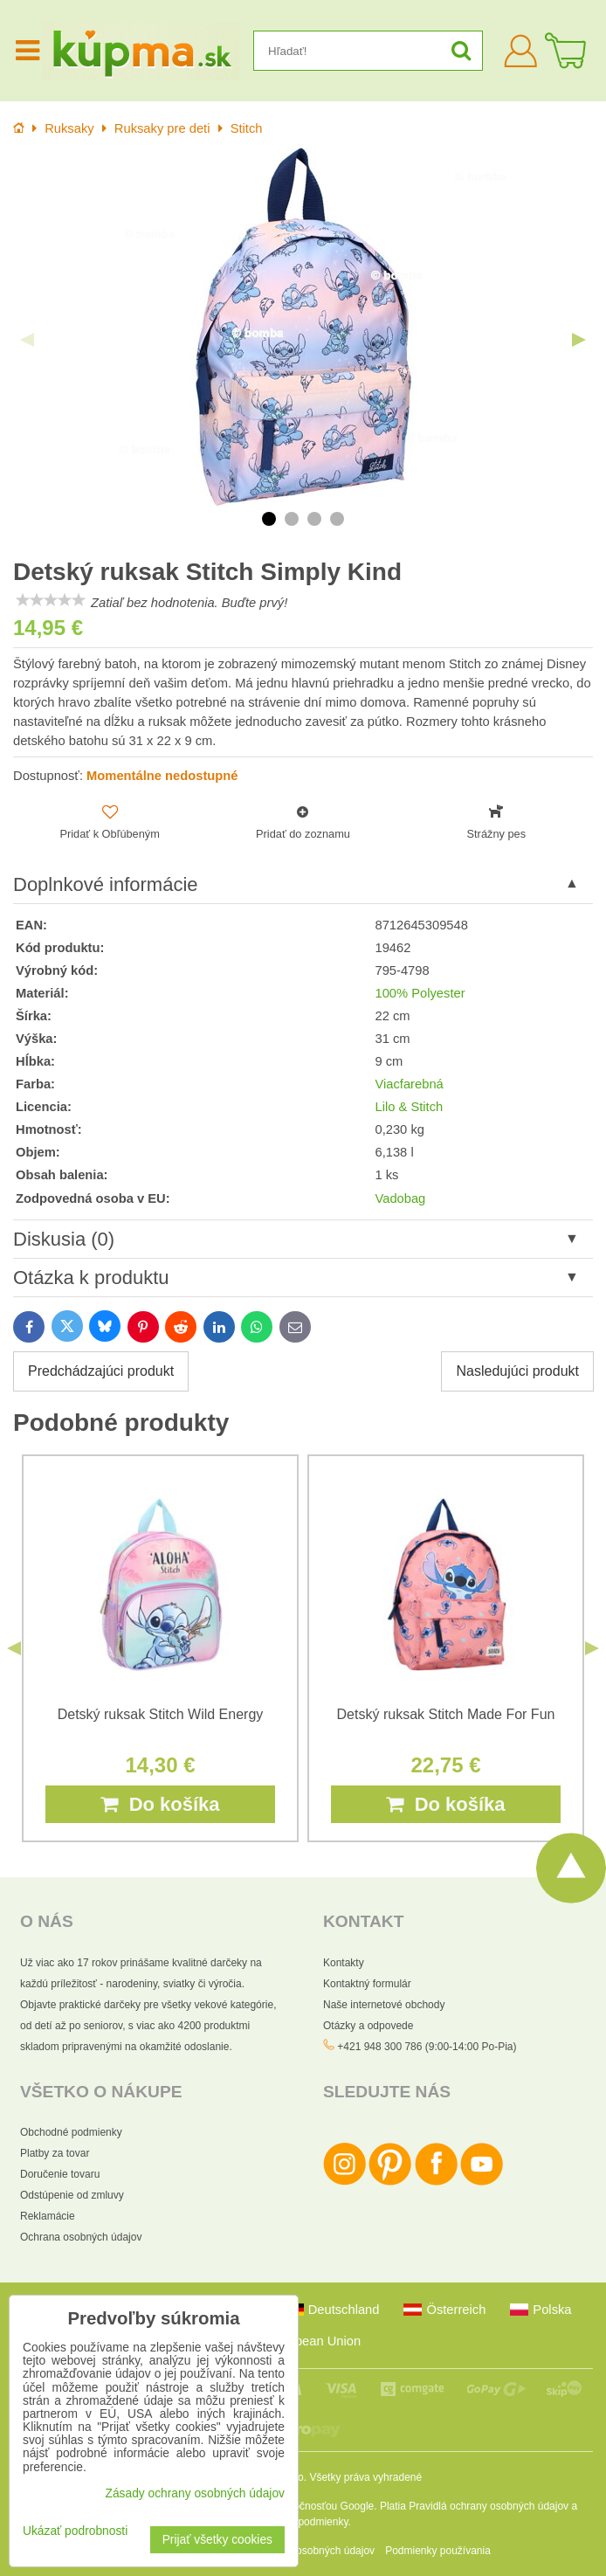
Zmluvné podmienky (301, 2522)
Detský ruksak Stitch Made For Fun (446, 1714)
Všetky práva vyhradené (365, 2477)
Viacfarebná (409, 1084)
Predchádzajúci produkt (101, 1371)
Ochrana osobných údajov (80, 2237)
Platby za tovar (54, 2153)
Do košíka (159, 1804)
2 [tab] (292, 519)
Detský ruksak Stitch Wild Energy (161, 1714)
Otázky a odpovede (368, 2026)
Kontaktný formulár (367, 1984)
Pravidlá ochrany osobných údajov (488, 2506)
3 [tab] (314, 519)
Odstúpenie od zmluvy (72, 2195)
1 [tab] (269, 519)
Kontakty (343, 1963)
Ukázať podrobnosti (75, 2531)
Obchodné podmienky (71, 2132)
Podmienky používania (438, 2551)
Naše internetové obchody (383, 2005)
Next (579, 340)
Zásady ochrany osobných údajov (195, 2493)
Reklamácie (47, 2216)
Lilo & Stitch (409, 1107)
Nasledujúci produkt (517, 1371)
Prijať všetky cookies (217, 2539)
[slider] (51, 600)
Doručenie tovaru (60, 2174)
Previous (27, 340)
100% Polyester (420, 993)
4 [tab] (337, 519)
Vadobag (400, 1198)
